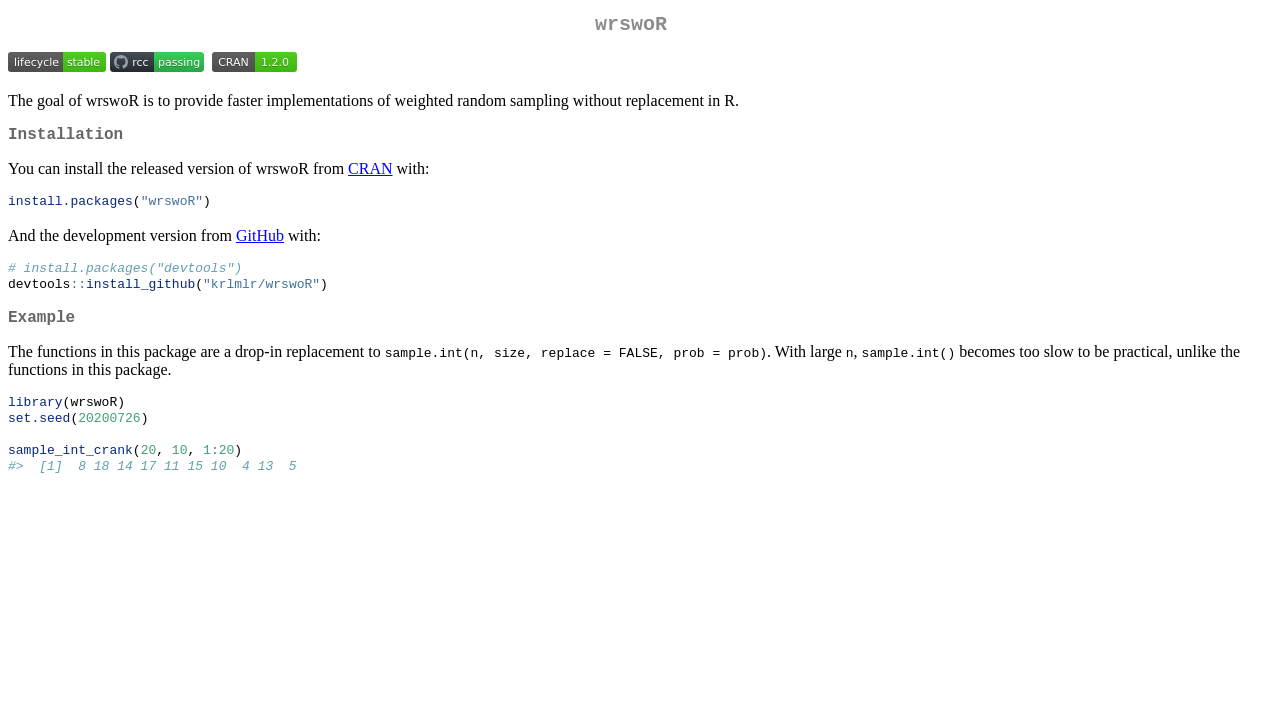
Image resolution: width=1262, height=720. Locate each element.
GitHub (260, 244)
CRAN (370, 176)
